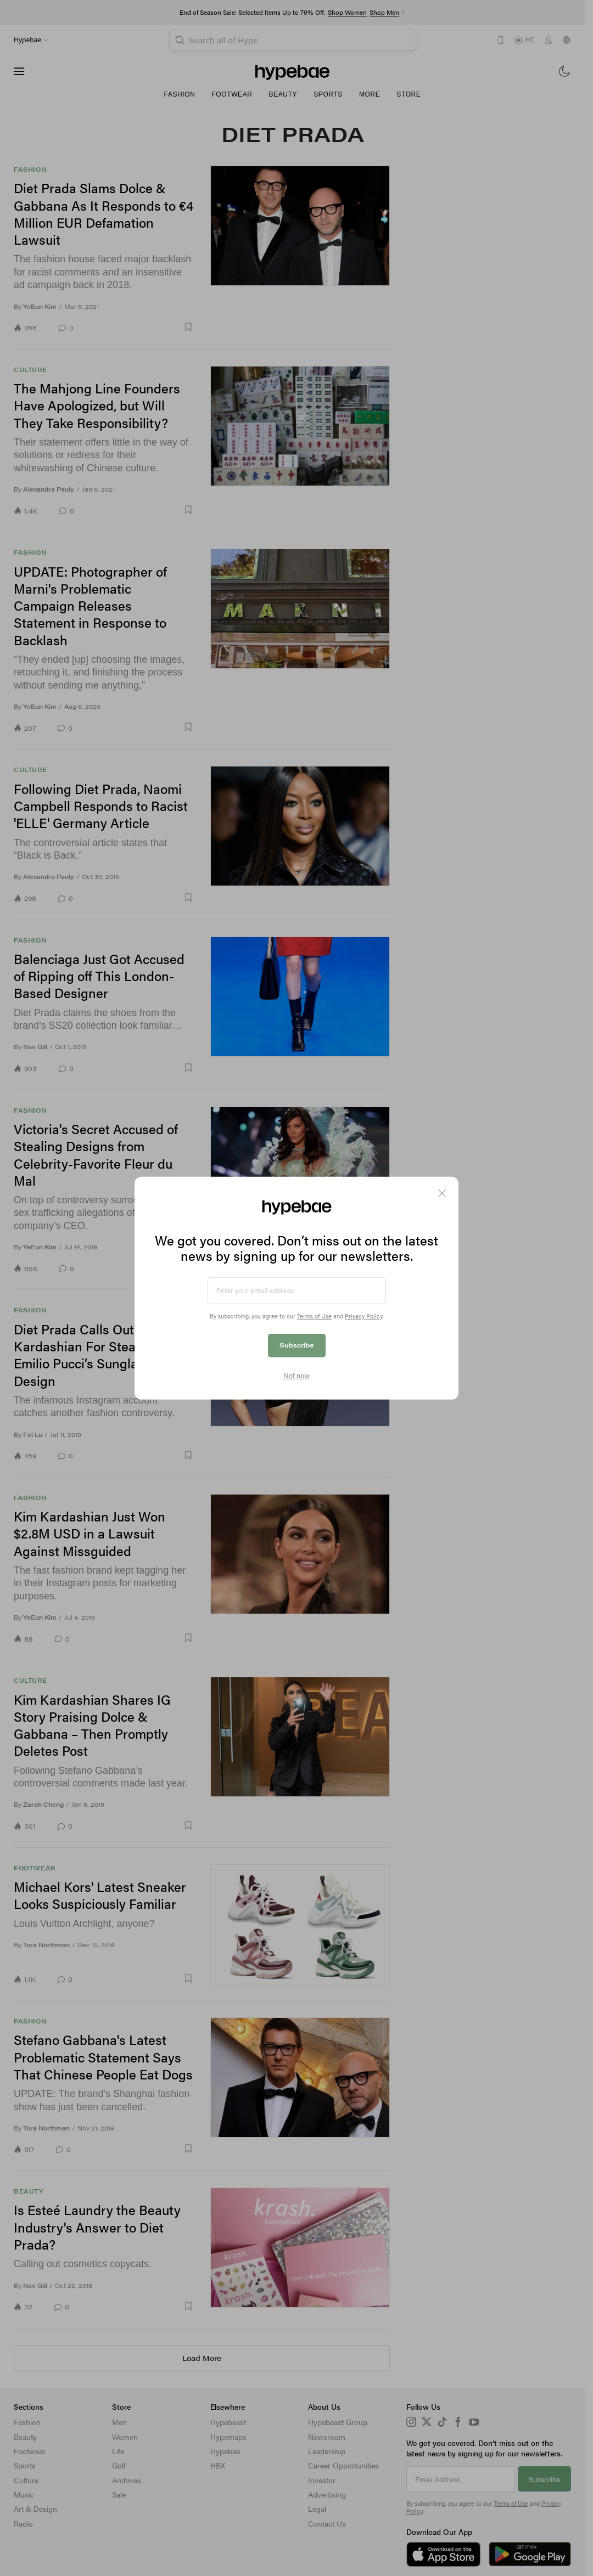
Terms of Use (314, 1316)
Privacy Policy (363, 1316)
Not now (296, 1375)
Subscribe (296, 1345)
